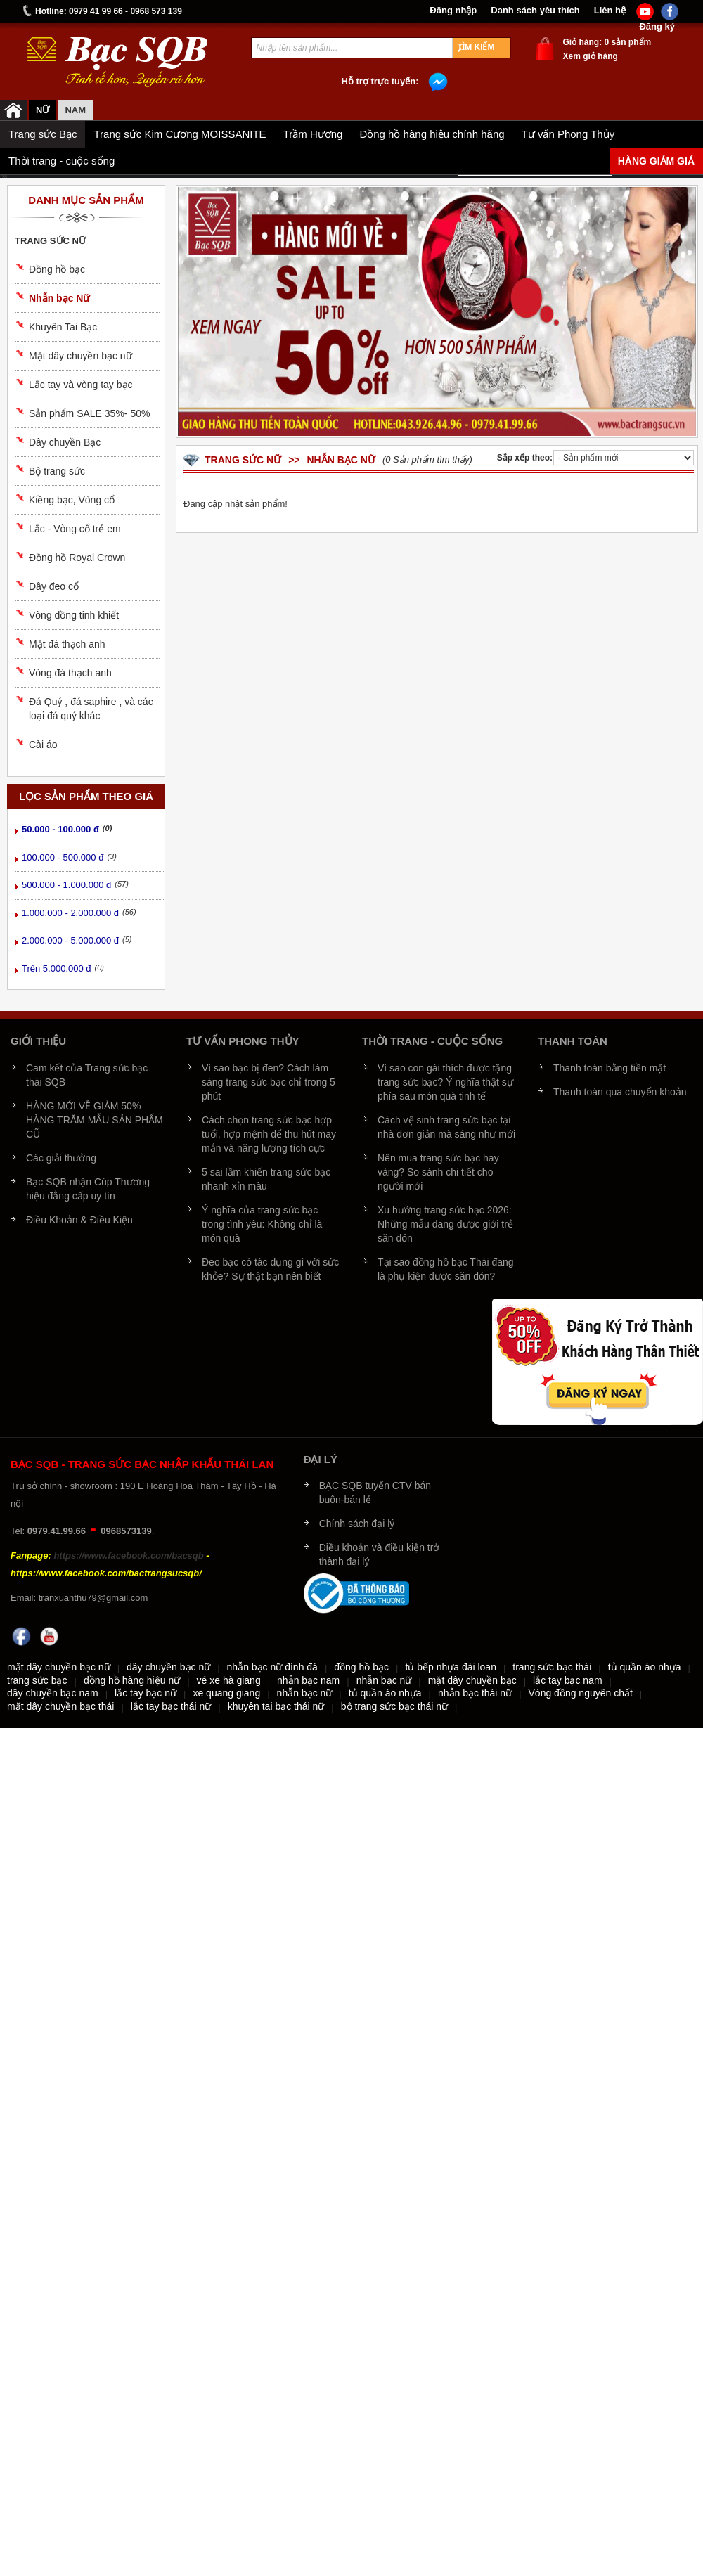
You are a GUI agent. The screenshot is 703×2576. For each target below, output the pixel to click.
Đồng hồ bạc (57, 269)
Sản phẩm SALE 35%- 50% (89, 413)
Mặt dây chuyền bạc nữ (80, 355)
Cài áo (43, 744)
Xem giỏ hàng (590, 56)
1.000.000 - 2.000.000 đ (70, 913)
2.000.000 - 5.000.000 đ (70, 940)
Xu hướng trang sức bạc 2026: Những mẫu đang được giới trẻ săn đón (445, 1224)
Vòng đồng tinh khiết (74, 615)
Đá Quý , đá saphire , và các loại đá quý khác (91, 708)
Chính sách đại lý (357, 1523)
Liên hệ (610, 10)
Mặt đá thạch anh (67, 644)
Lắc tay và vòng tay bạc (81, 384)
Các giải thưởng (61, 1158)
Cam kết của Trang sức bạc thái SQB (87, 1075)
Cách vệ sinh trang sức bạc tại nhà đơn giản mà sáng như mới (446, 1127)
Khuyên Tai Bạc (63, 327)
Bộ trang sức (57, 471)
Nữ (42, 110)
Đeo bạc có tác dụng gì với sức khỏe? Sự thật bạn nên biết (270, 1269)
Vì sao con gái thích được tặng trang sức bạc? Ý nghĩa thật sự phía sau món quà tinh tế (445, 1082)
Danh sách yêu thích (535, 10)
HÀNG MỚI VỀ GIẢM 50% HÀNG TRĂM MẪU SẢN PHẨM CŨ (94, 1120)
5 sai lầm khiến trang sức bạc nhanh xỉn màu (266, 1179)
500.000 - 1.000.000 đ (66, 885)
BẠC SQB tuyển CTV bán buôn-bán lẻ (375, 1492)
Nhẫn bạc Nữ (59, 298)
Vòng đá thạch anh (70, 672)
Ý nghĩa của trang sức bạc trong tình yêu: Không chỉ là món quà (262, 1224)
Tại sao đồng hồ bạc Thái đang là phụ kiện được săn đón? (446, 1269)
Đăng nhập (453, 10)
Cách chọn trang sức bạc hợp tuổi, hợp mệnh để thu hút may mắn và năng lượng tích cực (269, 1134)
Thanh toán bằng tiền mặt (609, 1068)
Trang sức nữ (50, 241)
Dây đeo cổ (54, 586)
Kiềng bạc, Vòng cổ (72, 499)
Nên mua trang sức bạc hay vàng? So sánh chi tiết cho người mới (438, 1172)
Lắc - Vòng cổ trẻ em (75, 528)
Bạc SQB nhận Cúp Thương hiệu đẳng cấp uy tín (88, 1189)
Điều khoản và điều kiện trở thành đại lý (379, 1554)
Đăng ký (657, 26)
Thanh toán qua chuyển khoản (620, 1091)
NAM (75, 110)
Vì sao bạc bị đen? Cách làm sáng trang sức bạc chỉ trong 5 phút (268, 1082)
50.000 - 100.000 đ (60, 829)
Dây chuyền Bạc (65, 442)
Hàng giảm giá (656, 161)
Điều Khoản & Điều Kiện (79, 1219)
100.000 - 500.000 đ (62, 857)
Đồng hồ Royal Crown (77, 557)
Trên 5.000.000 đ (56, 968)
